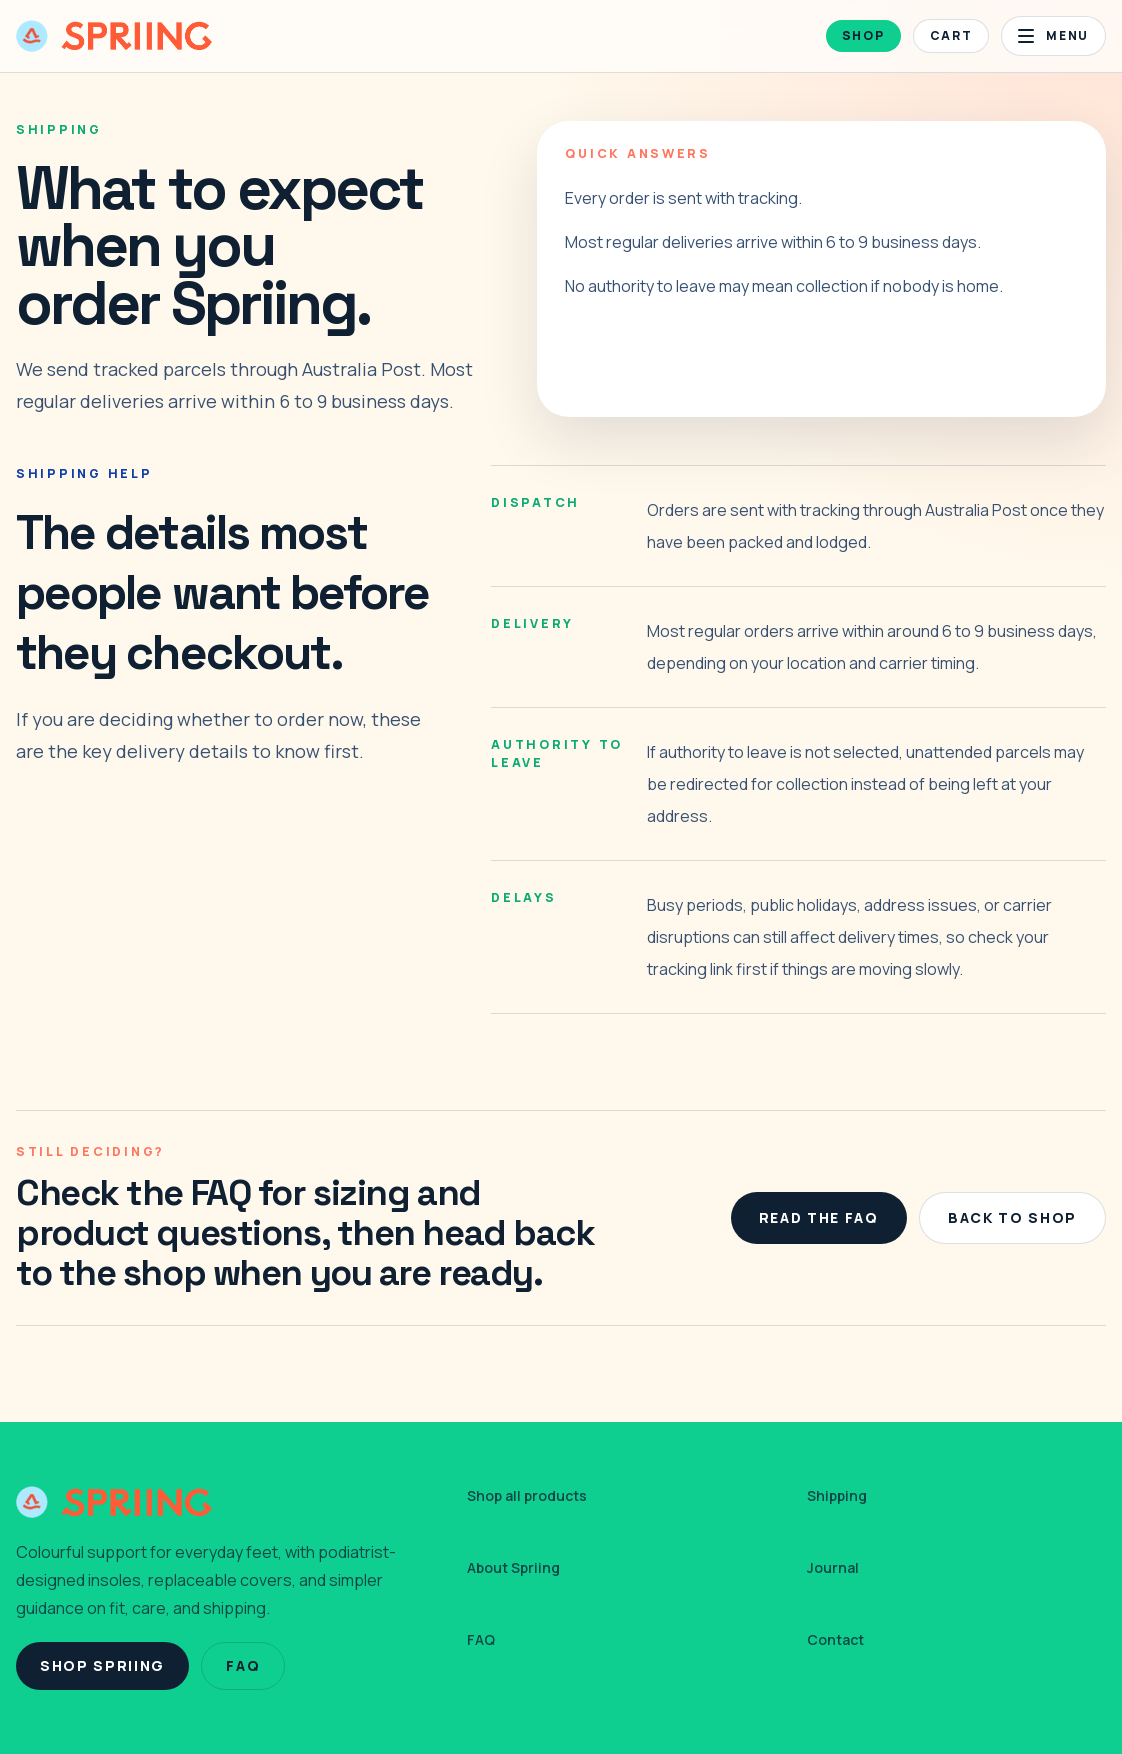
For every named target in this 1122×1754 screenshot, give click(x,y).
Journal (833, 1567)
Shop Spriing (102, 1665)
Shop (863, 35)
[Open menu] (1053, 36)
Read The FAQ (819, 1217)
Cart (951, 35)
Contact (835, 1639)
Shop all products (527, 1495)
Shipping (837, 1495)
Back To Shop (1012, 1217)
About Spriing (513, 1567)
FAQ (243, 1665)
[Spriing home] (114, 36)
